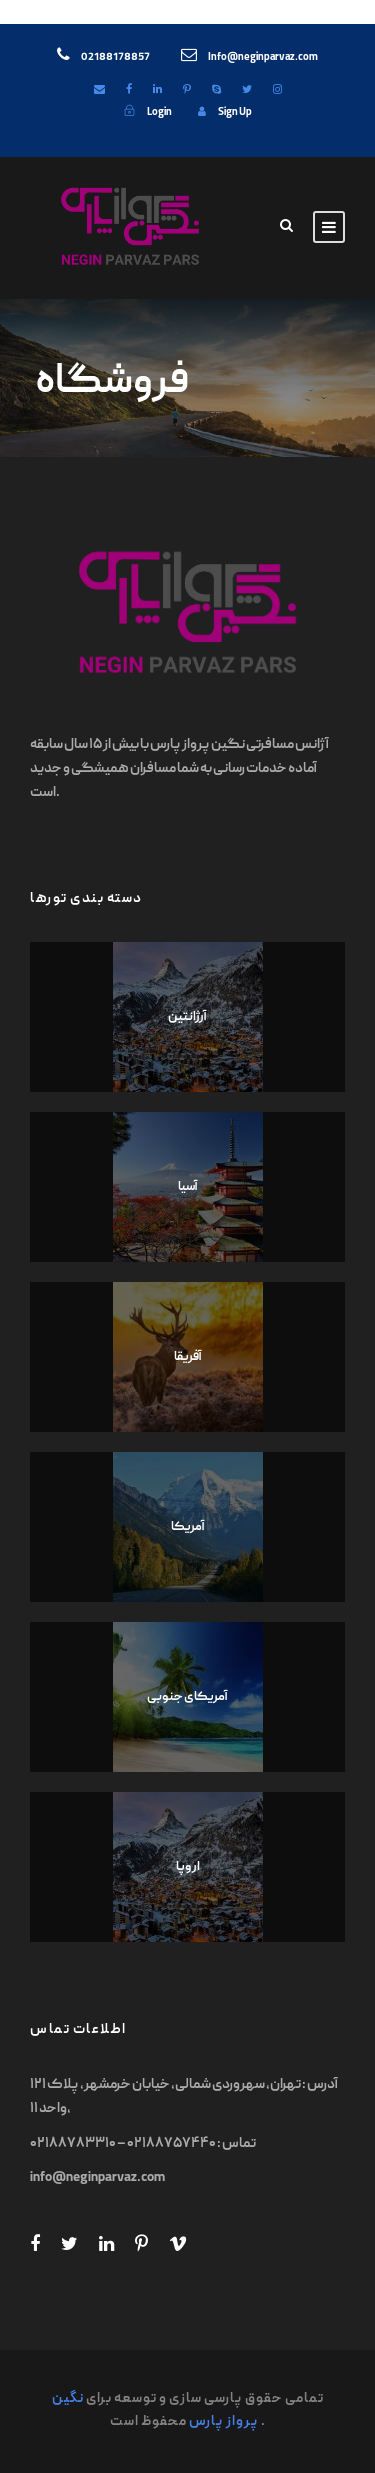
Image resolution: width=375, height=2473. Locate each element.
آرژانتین (187, 1017)
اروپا (188, 1867)
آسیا (188, 1187)
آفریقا (188, 1357)
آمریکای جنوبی (187, 1697)
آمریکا (188, 1527)
